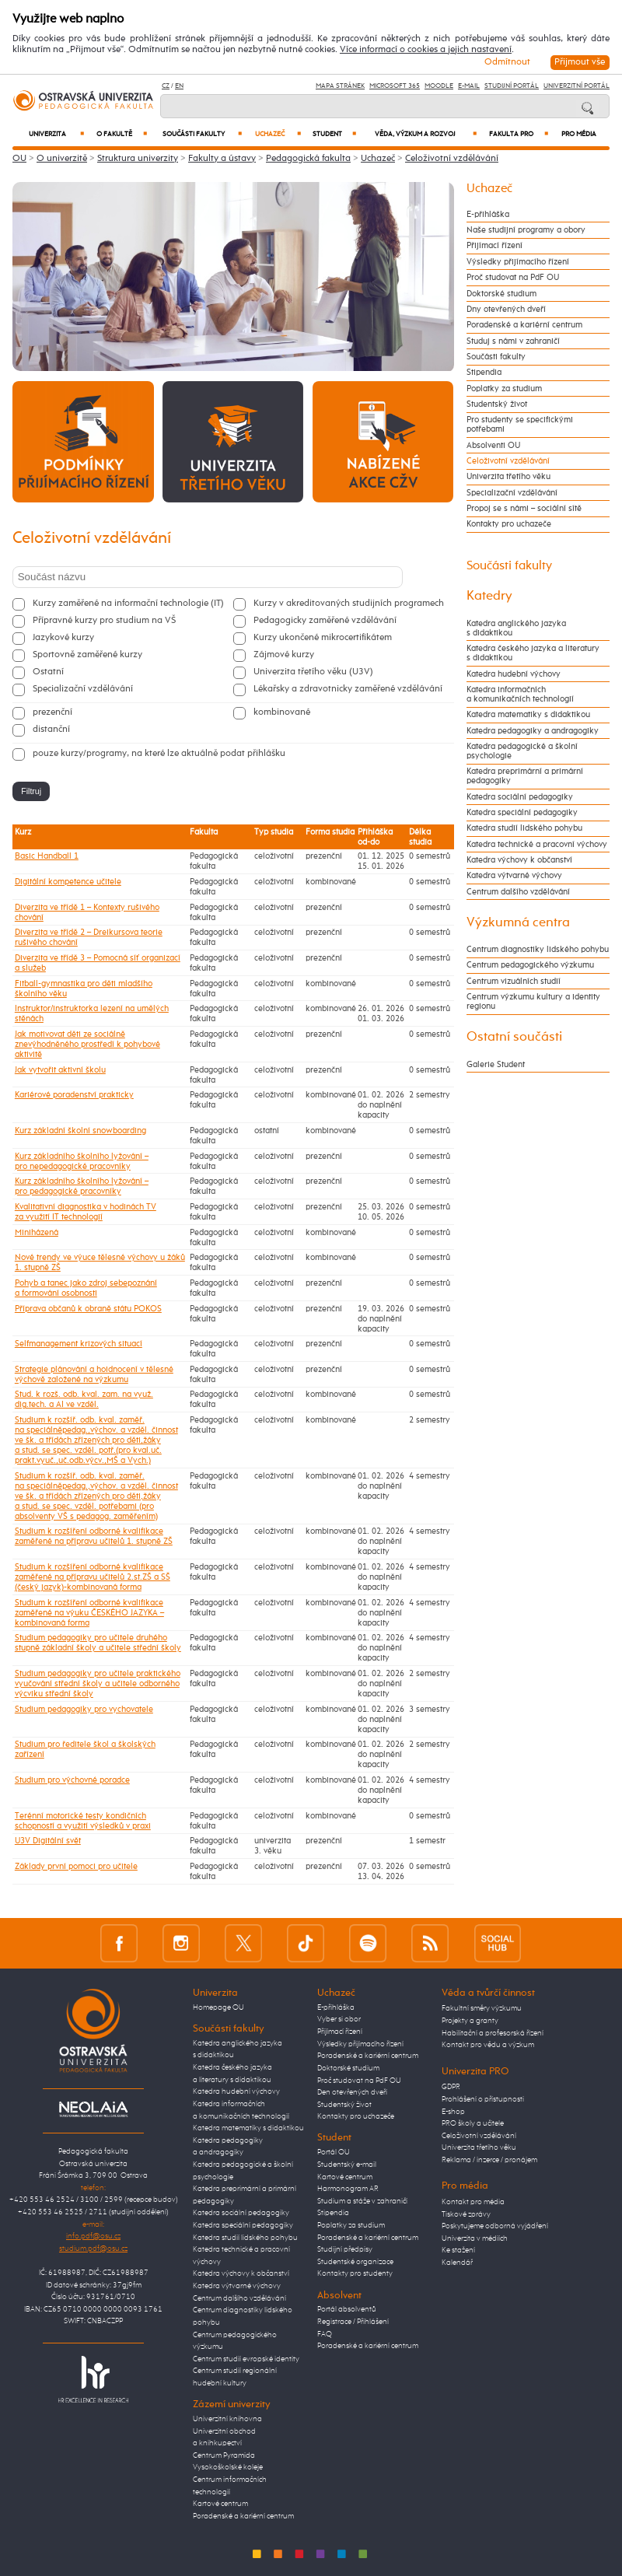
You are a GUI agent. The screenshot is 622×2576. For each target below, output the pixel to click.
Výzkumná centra (518, 922)
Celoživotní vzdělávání (451, 158)
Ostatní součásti (514, 1037)
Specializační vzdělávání (83, 689)
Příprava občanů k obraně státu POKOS (88, 1308)
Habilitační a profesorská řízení (492, 2033)
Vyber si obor (339, 2019)
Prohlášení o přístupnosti (483, 2099)
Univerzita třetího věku (508, 477)
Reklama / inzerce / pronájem (489, 2160)
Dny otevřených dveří (506, 309)
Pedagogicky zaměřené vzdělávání (325, 620)
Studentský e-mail (346, 2164)
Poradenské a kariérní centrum (524, 325)
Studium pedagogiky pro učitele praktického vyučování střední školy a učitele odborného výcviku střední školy (97, 1683)
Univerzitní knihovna (227, 2419)
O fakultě (121, 134)
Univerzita (56, 134)
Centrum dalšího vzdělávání (518, 892)
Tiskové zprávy (466, 2214)
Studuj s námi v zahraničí (513, 341)
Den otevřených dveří (352, 2092)
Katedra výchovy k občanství (519, 860)
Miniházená (36, 1232)
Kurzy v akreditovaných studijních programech (348, 603)
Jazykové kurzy (63, 637)
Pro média (578, 134)
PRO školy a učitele (473, 2123)
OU (19, 158)
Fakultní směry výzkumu (482, 2008)
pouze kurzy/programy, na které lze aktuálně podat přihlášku (159, 753)
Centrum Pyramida (224, 2455)
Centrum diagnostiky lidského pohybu (537, 950)
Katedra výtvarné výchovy (514, 876)
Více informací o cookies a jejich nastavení (426, 49)
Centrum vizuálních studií (513, 981)
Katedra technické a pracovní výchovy (536, 845)
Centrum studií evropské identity (246, 2359)
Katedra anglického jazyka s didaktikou (516, 628)
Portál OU (333, 2152)
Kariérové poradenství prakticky (74, 1094)
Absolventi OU (493, 446)
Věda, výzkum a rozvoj (426, 134)
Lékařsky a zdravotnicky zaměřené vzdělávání (347, 689)
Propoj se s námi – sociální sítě (524, 509)
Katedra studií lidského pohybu (524, 828)
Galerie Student (495, 1065)
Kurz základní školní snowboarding (80, 1130)
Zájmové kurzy (283, 655)
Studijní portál (511, 85)
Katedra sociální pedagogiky (519, 797)
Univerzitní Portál (576, 85)
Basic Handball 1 (47, 856)
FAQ (324, 2334)
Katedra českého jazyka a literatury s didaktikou (532, 653)
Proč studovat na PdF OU (512, 278)
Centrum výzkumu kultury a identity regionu (533, 1001)
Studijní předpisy (344, 2249)
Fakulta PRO (518, 134)
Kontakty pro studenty (355, 2273)
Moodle (439, 85)
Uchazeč (278, 134)
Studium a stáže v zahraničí (362, 2201)
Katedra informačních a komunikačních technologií (520, 694)
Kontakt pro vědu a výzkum (488, 2045)
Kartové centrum (220, 2504)
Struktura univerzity (137, 158)
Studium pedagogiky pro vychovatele (84, 1709)
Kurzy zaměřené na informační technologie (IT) (128, 603)
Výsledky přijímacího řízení (517, 262)
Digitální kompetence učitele (68, 881)
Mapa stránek (340, 85)
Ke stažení (458, 2250)
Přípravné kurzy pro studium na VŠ (104, 620)
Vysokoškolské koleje (228, 2467)
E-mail (469, 85)
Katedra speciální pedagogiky (522, 813)
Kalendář (457, 2262)
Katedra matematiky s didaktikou (528, 715)
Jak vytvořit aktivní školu (60, 1070)
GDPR (451, 2087)
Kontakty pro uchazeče (508, 524)
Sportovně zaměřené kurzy (87, 655)
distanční (51, 729)
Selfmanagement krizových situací (78, 1343)
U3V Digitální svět (48, 1840)
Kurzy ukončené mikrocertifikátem (322, 637)
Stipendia (483, 372)
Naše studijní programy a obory (525, 230)
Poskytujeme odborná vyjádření (495, 2226)
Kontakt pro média (473, 2202)
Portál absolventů (346, 2309)
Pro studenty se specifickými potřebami (519, 424)
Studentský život (496, 404)
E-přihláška (487, 215)
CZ (165, 85)
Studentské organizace (355, 2262)
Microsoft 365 (394, 85)
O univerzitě (62, 158)
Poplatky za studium (504, 389)
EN (179, 85)
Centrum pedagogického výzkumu (530, 965)
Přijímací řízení (494, 246)
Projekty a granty (470, 2021)
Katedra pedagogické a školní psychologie (522, 751)
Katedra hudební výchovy (513, 674)
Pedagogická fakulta (308, 158)
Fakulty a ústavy (222, 158)
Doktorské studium (501, 294)
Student (334, 134)
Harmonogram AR (348, 2189)
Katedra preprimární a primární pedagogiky (524, 776)
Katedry (489, 596)
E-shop (453, 2112)
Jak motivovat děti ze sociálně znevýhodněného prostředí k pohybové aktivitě (87, 1044)
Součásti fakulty (202, 134)
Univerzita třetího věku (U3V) (313, 672)
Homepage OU (218, 2007)
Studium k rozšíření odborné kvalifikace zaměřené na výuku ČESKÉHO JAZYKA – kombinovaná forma (89, 1612)
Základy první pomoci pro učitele (76, 1866)
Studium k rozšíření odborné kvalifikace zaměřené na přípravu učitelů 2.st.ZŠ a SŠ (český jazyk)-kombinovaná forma (92, 1577)
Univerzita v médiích (475, 2238)
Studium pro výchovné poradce (72, 1780)
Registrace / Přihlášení (353, 2322)
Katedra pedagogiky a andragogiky (532, 731)
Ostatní (48, 672)
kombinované (281, 712)
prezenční (52, 712)
